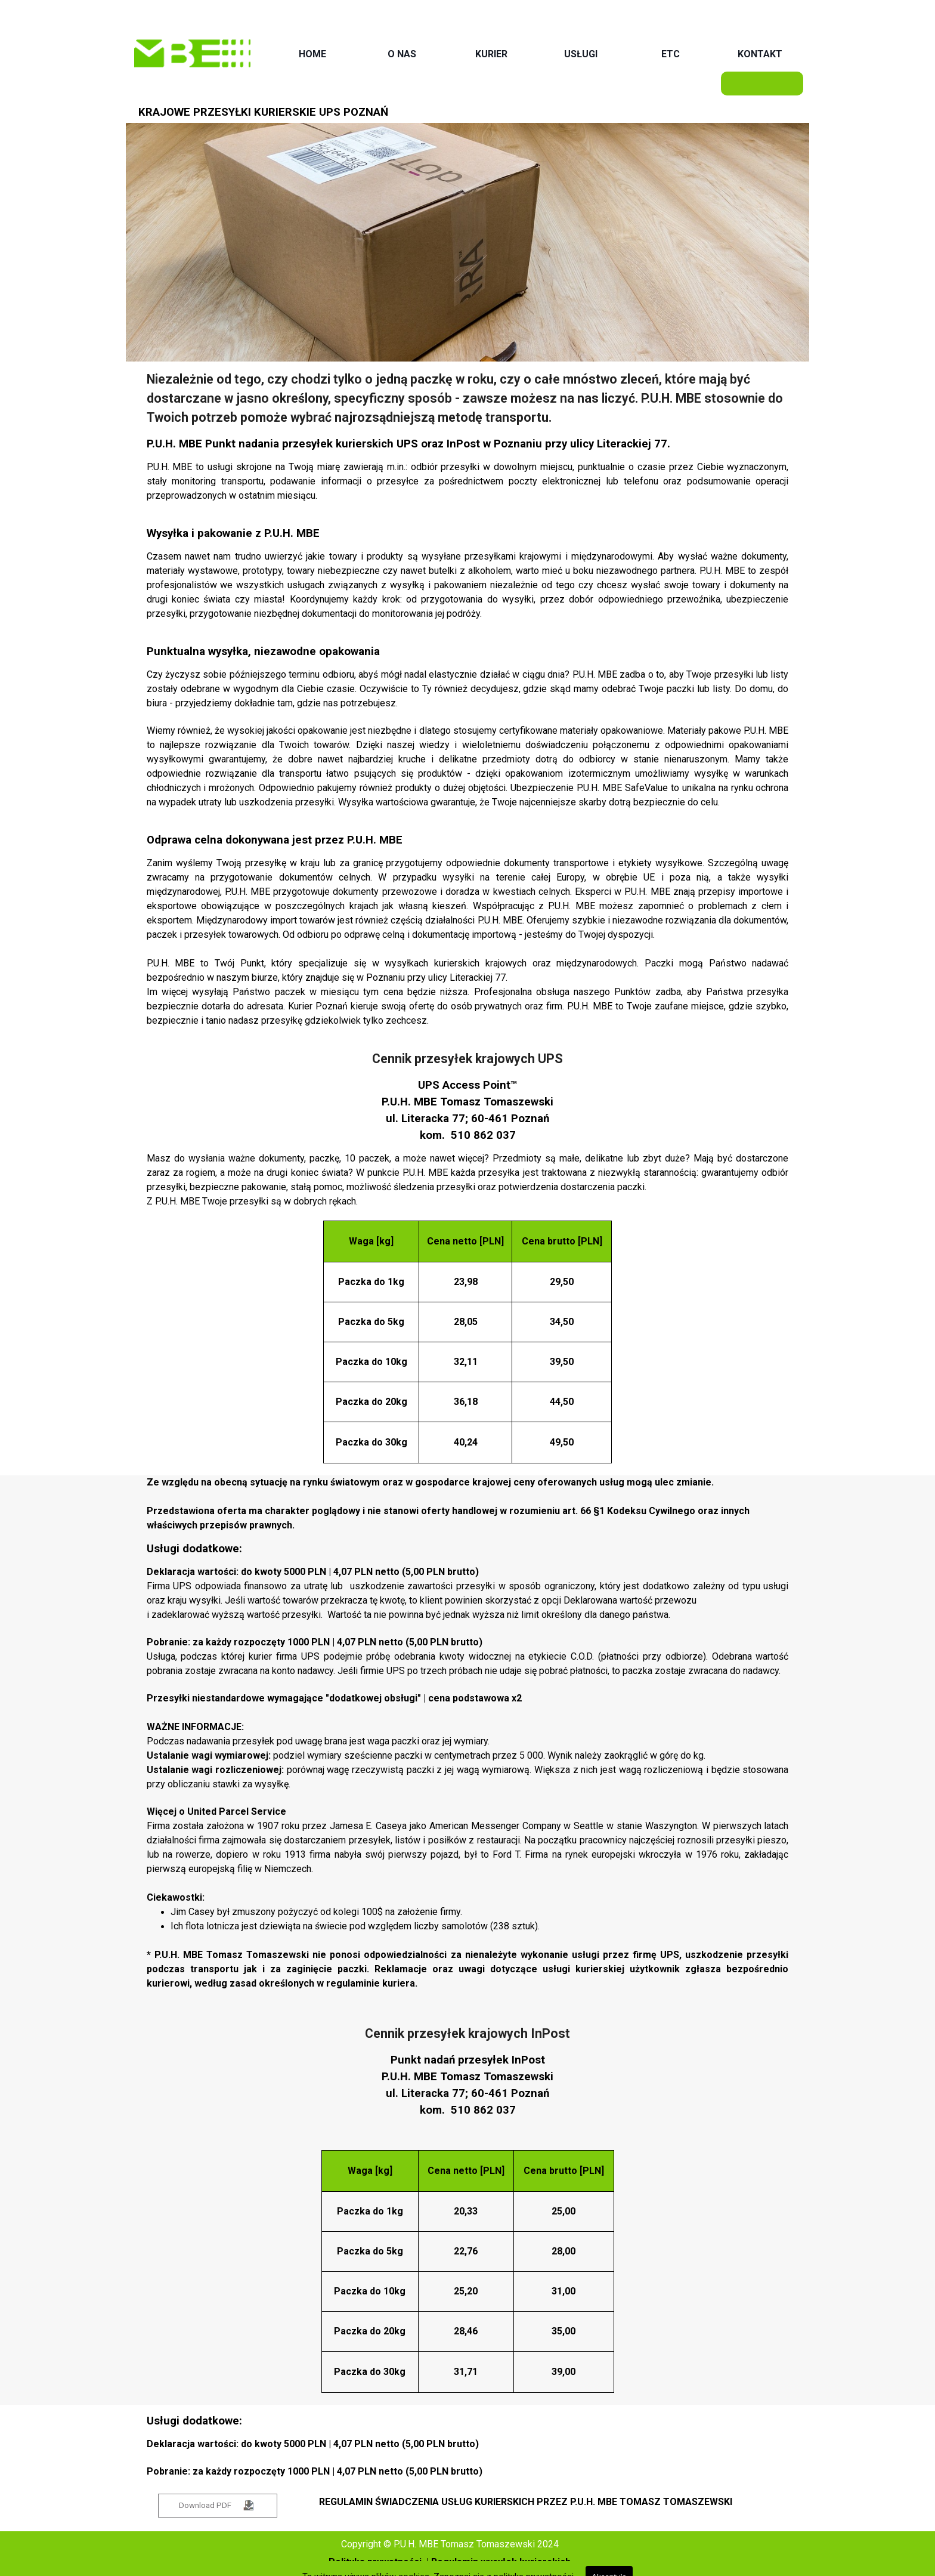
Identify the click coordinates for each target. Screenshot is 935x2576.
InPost (463, 443)
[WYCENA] (762, 83)
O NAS (402, 54)
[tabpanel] (468, 705)
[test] (217, 2506)
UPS (407, 443)
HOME (312, 54)
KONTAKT (760, 54)
